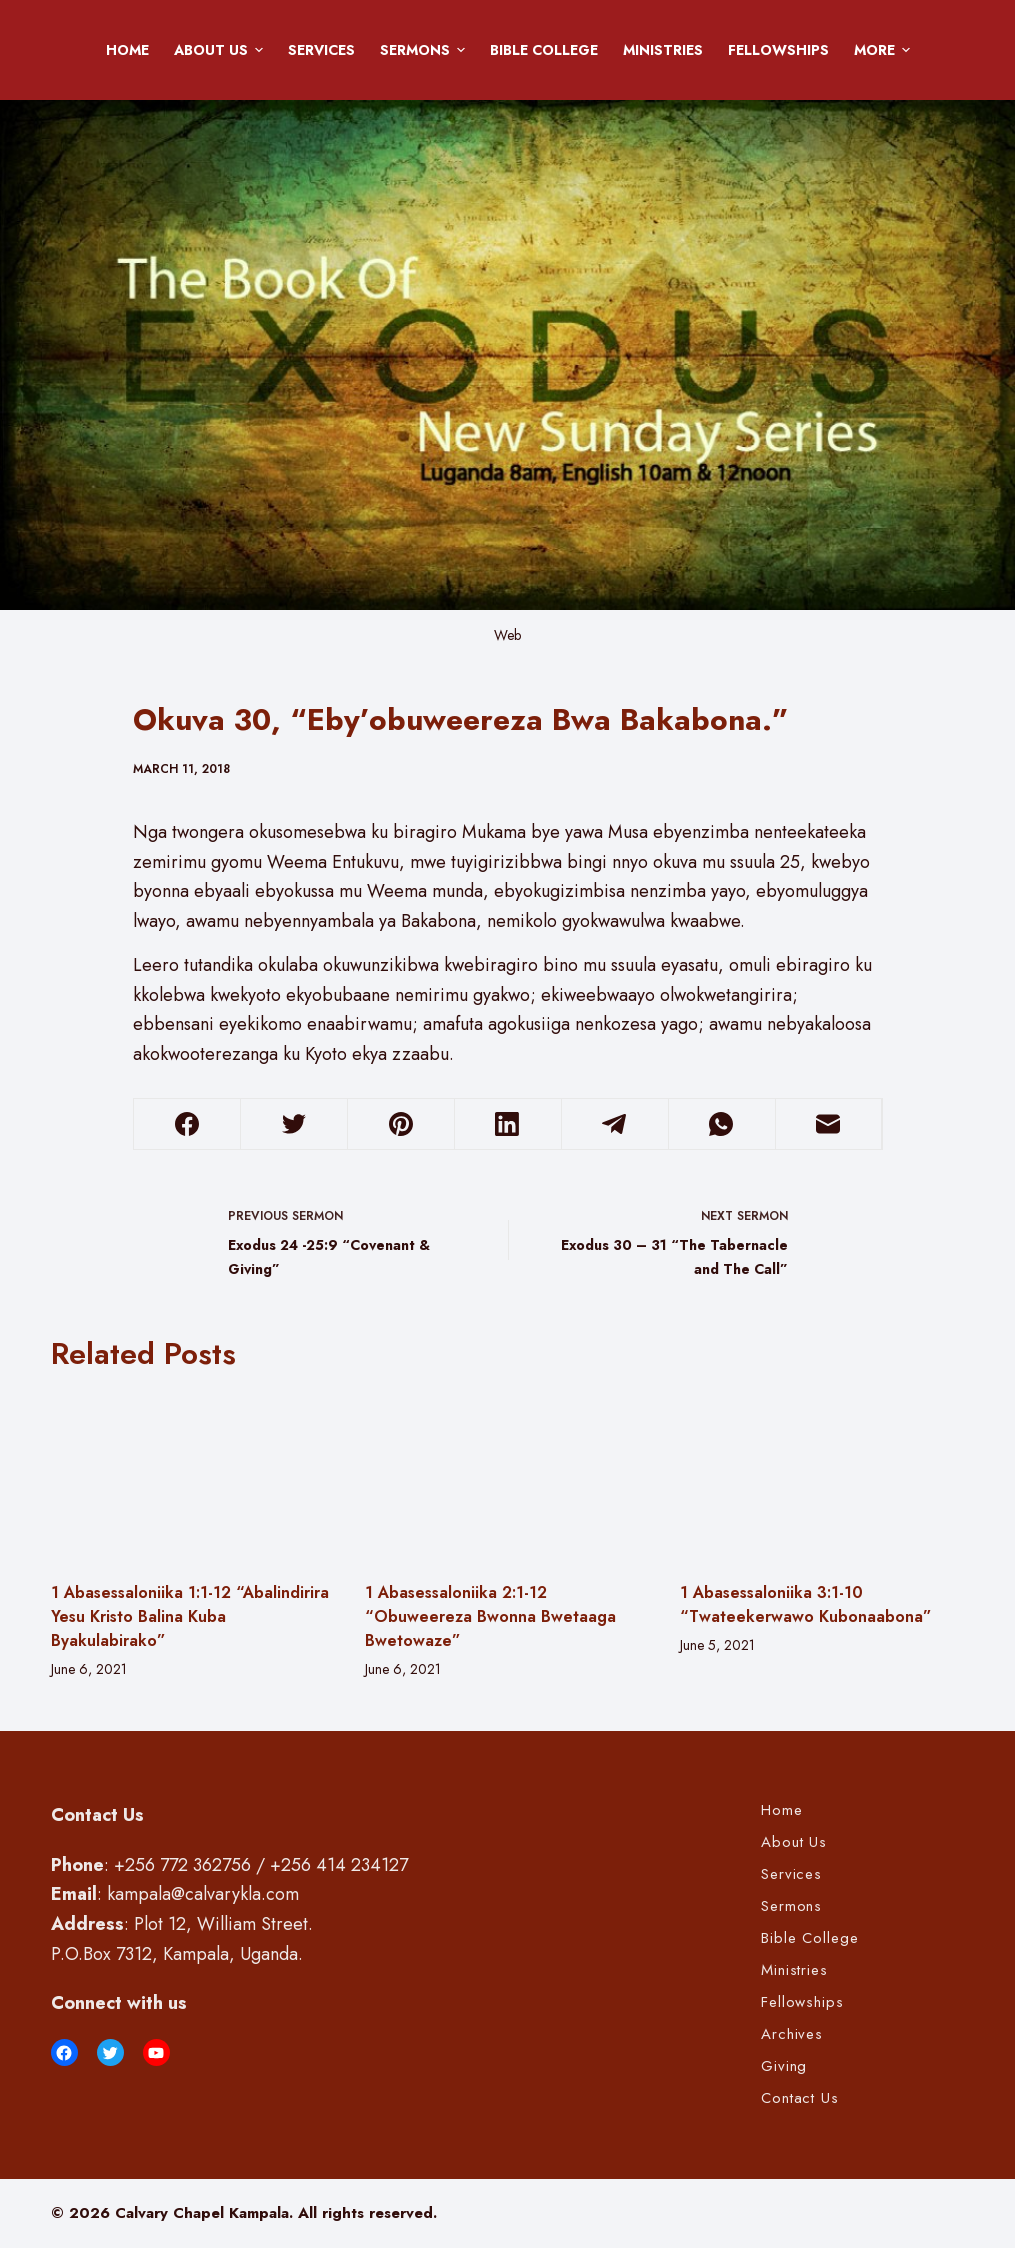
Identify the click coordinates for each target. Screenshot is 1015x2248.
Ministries (663, 50)
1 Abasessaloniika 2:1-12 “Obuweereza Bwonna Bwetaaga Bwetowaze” (490, 1616)
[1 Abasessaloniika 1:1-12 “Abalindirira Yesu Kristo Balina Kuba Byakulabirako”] (193, 1476)
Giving (784, 2067)
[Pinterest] (401, 1124)
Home (127, 50)
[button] (259, 50)
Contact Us (800, 2099)
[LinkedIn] (508, 1124)
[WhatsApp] (722, 1124)
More (885, 50)
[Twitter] (294, 1124)
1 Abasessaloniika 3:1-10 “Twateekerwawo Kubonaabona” (806, 1604)
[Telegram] (615, 1124)
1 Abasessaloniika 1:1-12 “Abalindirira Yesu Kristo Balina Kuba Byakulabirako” (190, 1616)
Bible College (544, 50)
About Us (222, 50)
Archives (792, 2035)
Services (321, 50)
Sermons (426, 50)
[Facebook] (188, 1124)
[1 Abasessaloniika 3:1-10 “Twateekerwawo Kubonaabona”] (822, 1476)
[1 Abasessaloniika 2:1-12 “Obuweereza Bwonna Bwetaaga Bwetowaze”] (507, 1476)
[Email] (829, 1124)
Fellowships (778, 50)
